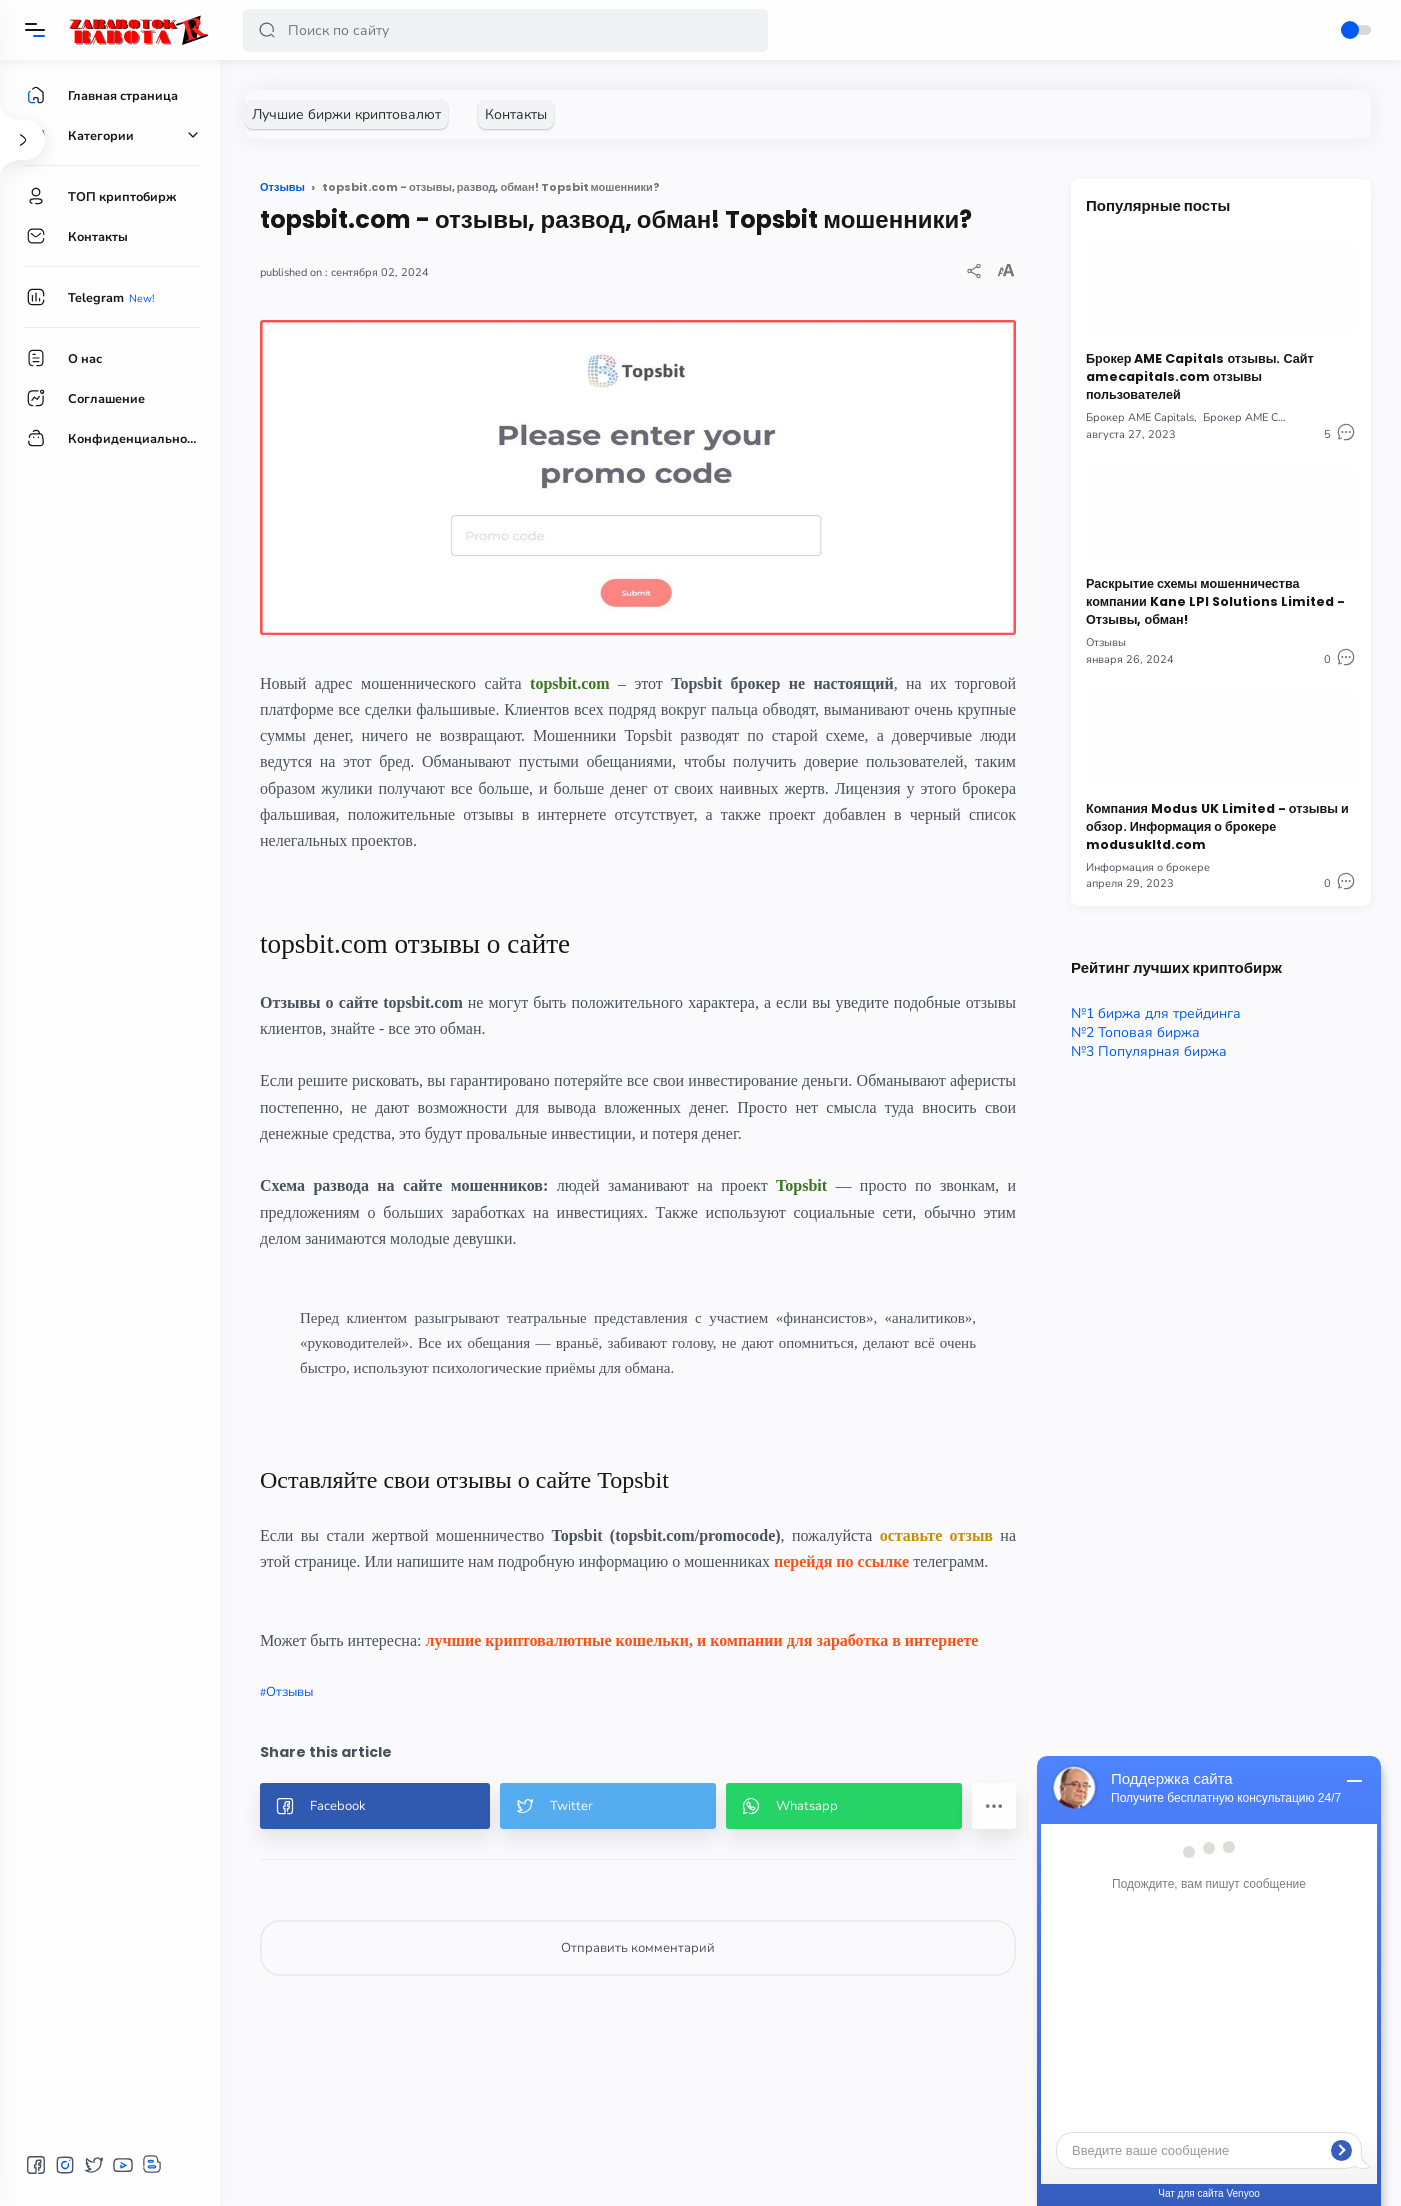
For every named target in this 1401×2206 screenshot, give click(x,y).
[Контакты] (516, 114)
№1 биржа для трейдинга (1156, 1013)
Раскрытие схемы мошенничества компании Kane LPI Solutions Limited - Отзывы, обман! (1215, 601)
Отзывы (289, 1692)
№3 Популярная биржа (1149, 1051)
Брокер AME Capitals (1140, 417)
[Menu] (35, 30)
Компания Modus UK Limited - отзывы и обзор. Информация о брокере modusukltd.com (1217, 826)
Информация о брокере (1148, 867)
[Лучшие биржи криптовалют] (346, 114)
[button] (267, 30)
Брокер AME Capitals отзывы (1277, 417)
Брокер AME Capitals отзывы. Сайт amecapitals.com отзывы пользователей (1200, 376)
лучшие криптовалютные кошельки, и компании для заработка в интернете (701, 1640)
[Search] (505, 30)
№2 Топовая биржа (1135, 1032)
